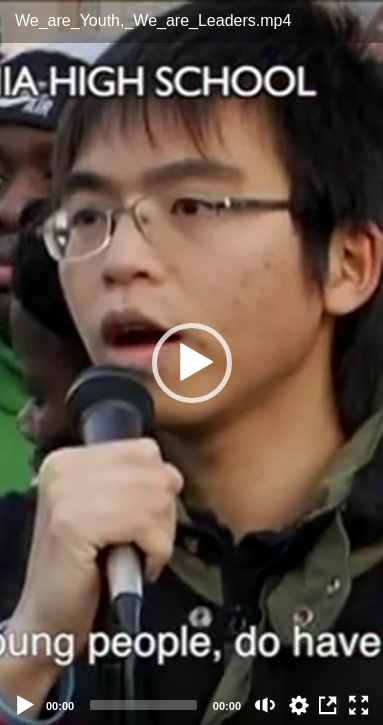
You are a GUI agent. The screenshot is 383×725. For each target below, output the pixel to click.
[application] (191, 362)
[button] (192, 363)
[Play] (26, 705)
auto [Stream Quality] (299, 705)
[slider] (143, 705)
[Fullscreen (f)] (359, 705)
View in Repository (329, 705)
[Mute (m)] (265, 705)
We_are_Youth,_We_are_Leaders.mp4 (153, 20)
